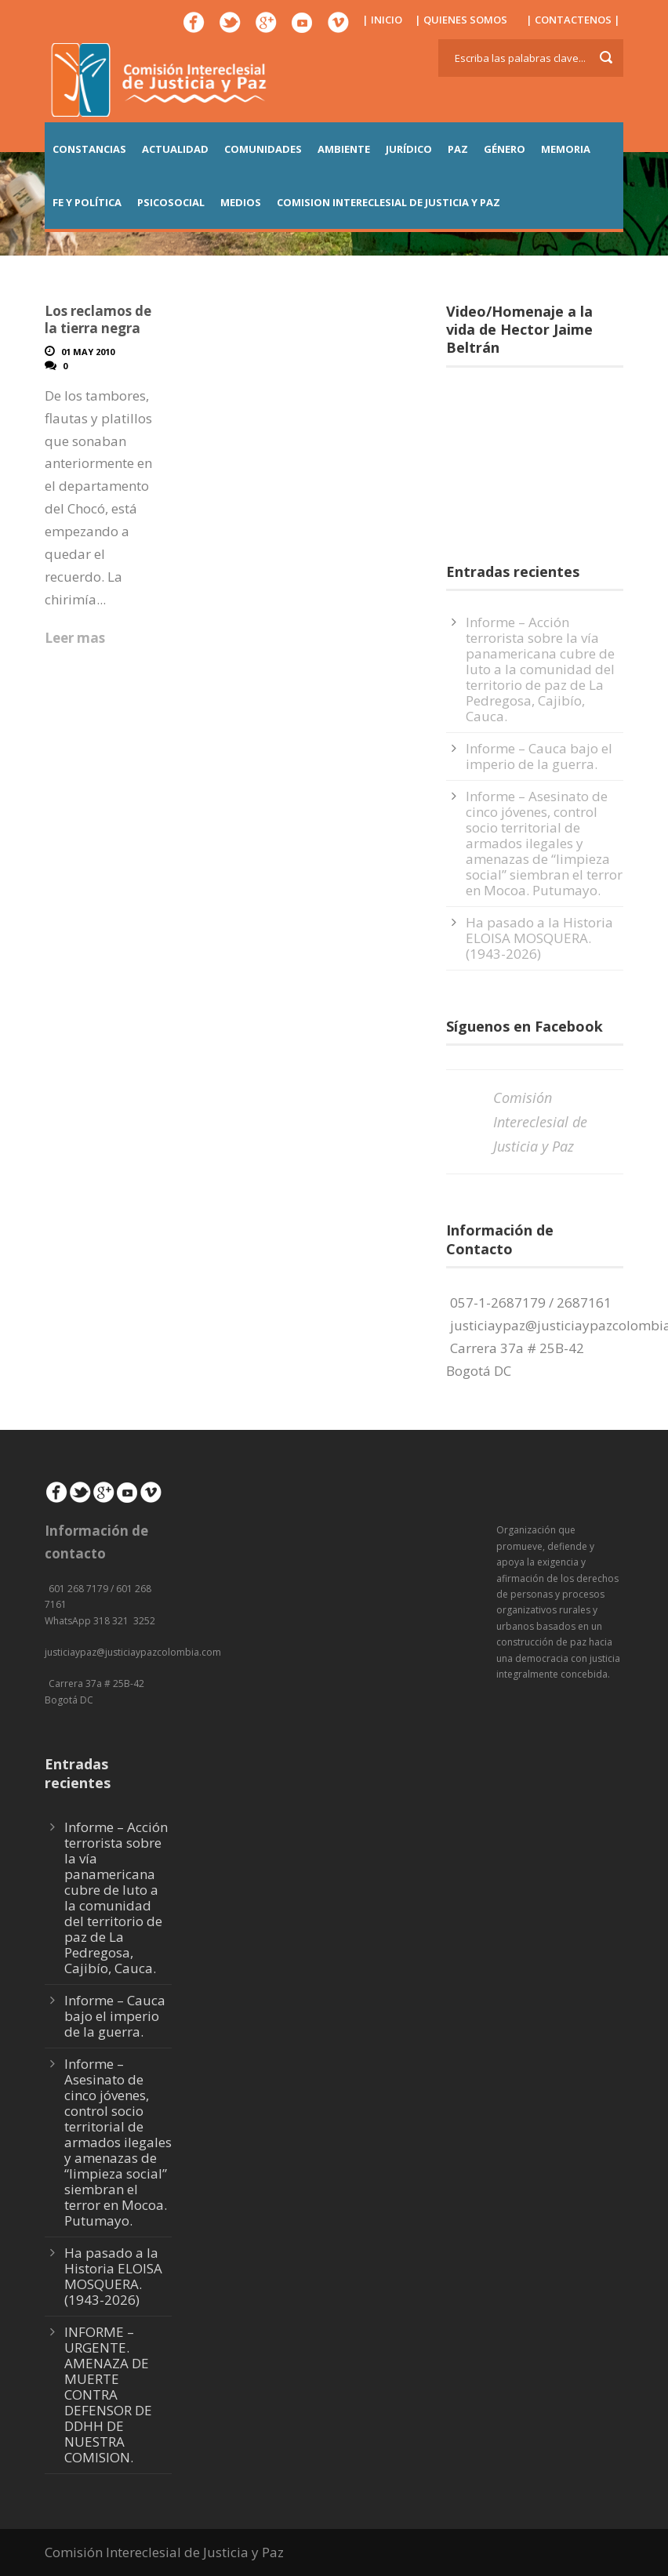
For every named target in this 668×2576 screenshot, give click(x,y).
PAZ (458, 149)
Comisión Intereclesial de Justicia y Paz (540, 1121)
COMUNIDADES (263, 149)
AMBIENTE (344, 149)
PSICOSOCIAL (171, 202)
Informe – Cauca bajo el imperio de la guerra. (539, 756)
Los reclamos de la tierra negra (98, 319)
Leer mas (75, 638)
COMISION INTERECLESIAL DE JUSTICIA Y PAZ (388, 202)
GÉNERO (504, 149)
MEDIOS (240, 202)
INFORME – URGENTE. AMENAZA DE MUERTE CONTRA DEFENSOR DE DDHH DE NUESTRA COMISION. (108, 2394)
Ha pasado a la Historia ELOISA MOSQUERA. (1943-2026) (539, 938)
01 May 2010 (87, 351)
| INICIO (382, 20)
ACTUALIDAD (175, 149)
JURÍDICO (409, 149)
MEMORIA (565, 149)
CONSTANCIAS (89, 149)
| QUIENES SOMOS (461, 20)
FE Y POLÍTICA (87, 202)
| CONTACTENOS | (573, 20)
